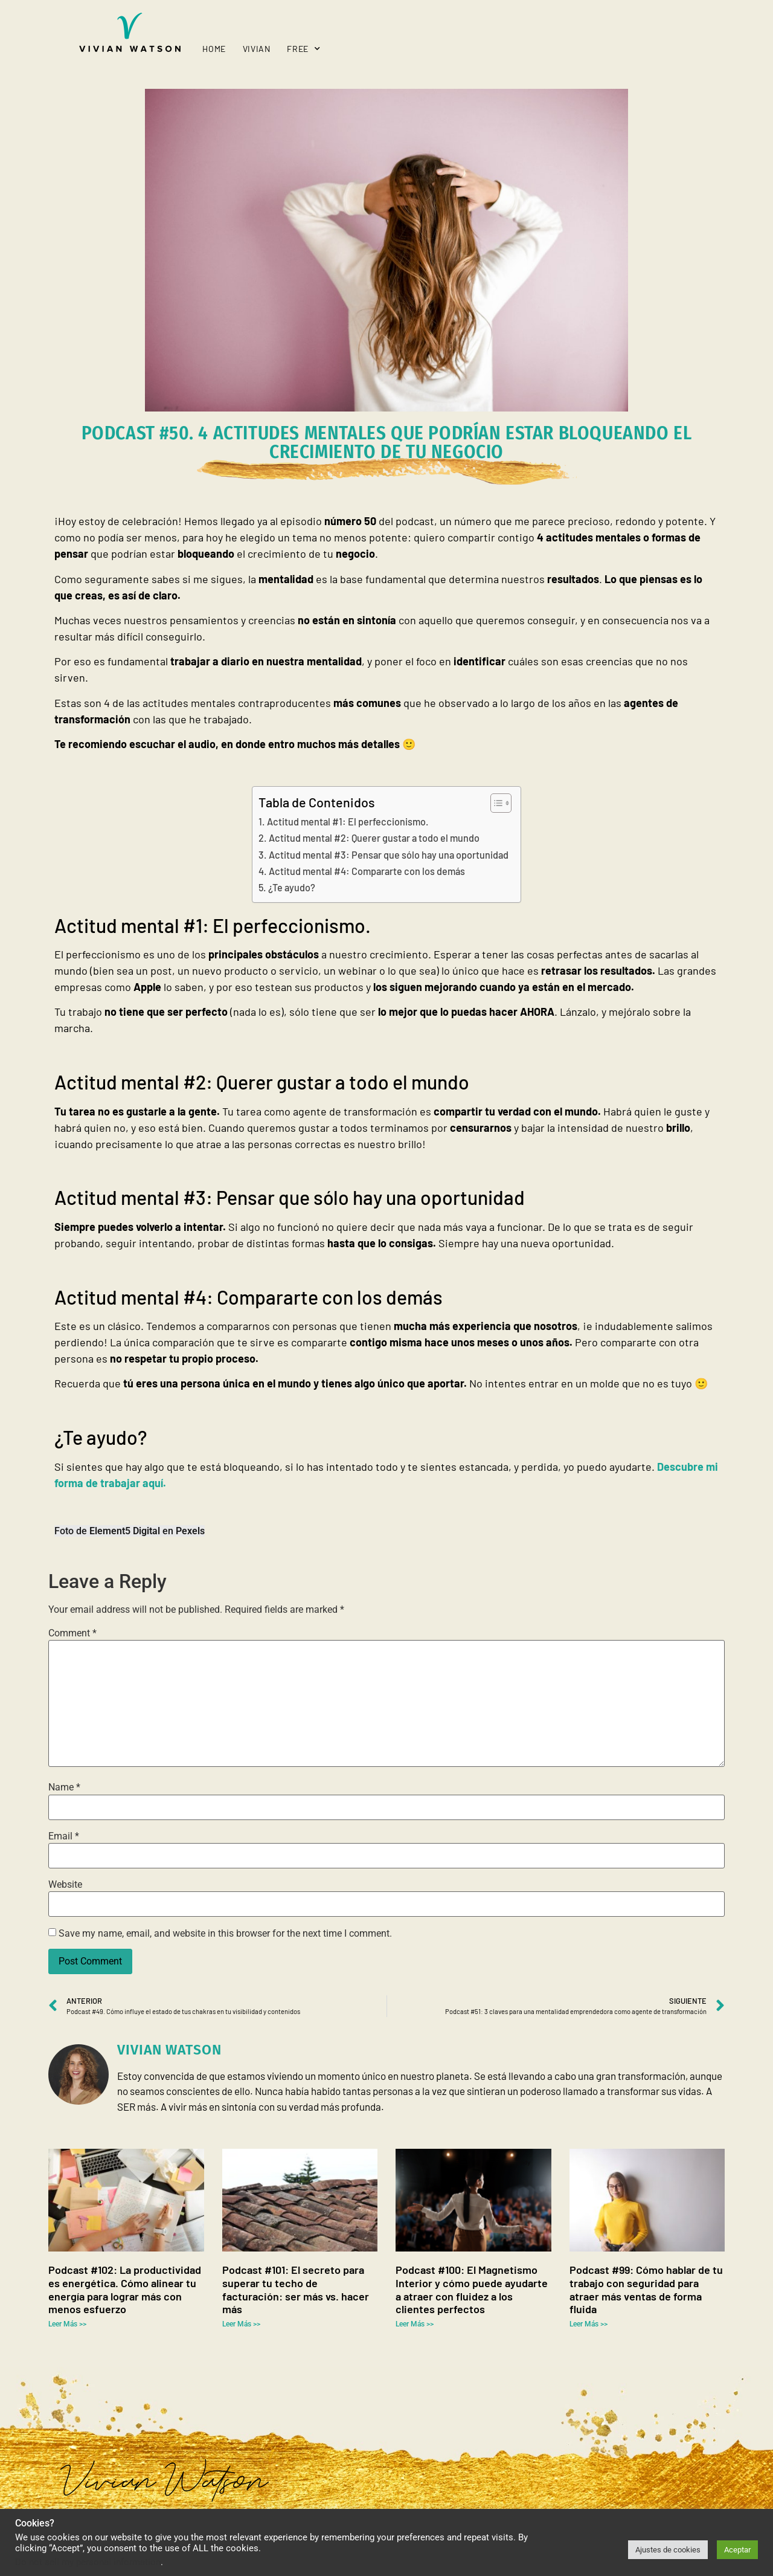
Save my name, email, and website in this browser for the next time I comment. (225, 1933)
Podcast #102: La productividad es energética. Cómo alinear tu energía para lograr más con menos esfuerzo (124, 2289)
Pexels (190, 1531)
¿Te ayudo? (291, 887)
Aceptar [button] (737, 2549)
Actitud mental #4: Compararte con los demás (367, 871)
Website (65, 1885)
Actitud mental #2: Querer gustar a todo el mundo (374, 838)
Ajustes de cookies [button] (668, 2549)
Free (303, 49)
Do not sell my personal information (88, 2562)
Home (213, 49)
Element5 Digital (124, 1531)
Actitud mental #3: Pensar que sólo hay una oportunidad (388, 854)
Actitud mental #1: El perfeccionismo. (347, 821)
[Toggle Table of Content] (494, 803)
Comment (72, 1633)
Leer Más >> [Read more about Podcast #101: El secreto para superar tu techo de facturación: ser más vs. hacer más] (241, 2324)
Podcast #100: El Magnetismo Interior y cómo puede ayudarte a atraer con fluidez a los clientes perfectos (472, 2289)
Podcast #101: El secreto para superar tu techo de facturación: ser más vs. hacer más (295, 2289)
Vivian (257, 49)
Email (63, 1836)
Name (64, 1787)
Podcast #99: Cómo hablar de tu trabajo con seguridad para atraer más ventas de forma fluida (646, 2289)
